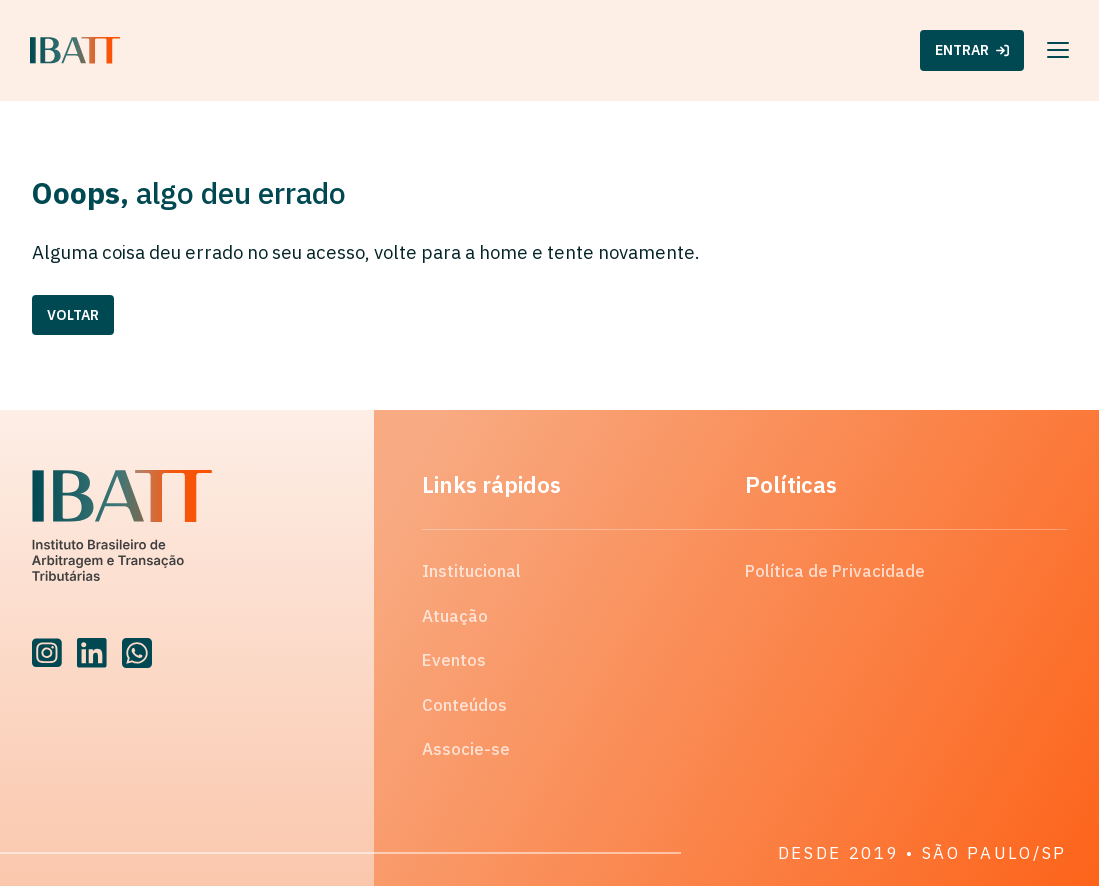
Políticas (791, 484)
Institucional (471, 571)
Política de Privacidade (835, 571)
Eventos (454, 660)
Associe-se (466, 749)
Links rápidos (491, 484)
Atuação (455, 616)
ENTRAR (972, 50)
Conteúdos (464, 705)
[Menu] (1058, 50)
